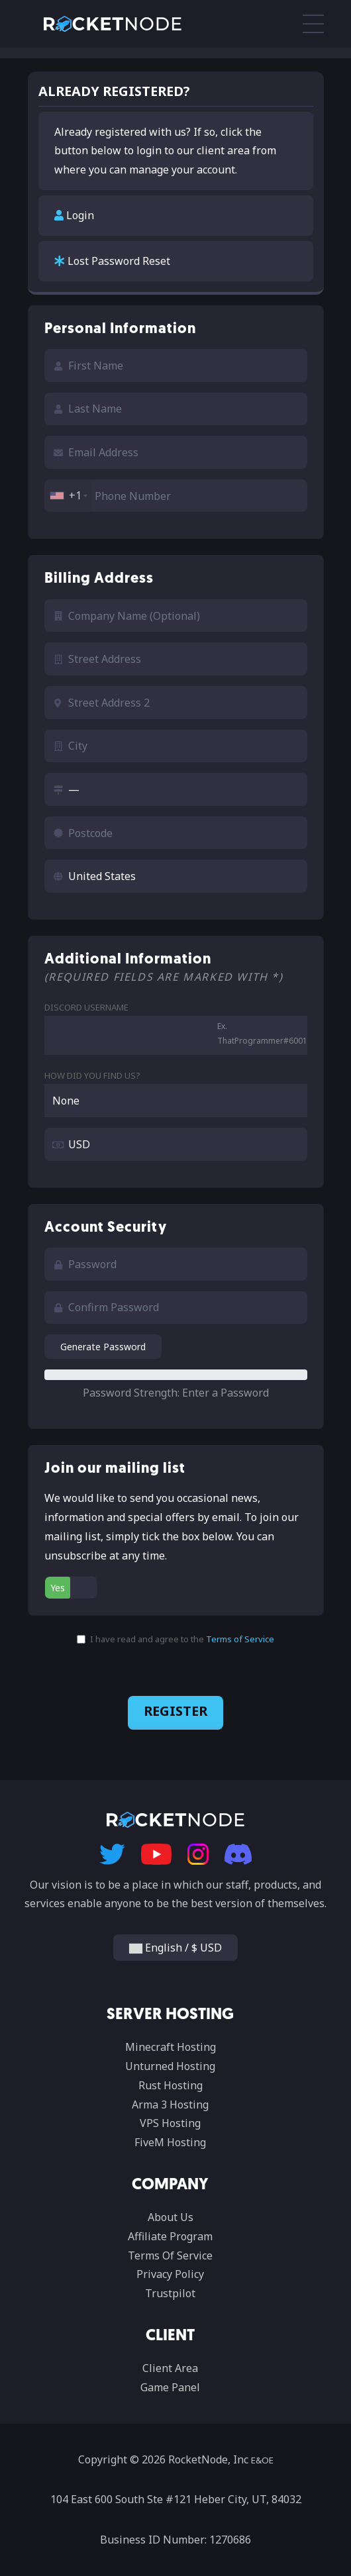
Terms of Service (240, 1639)
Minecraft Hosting (170, 2047)
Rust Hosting (170, 2085)
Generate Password (103, 1346)
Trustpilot (170, 2293)
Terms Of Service (170, 2255)
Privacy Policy (170, 2274)
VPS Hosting (170, 2123)
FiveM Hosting (170, 2142)
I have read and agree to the (175, 1639)
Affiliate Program (170, 2236)
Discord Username (86, 1007)
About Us (170, 2217)
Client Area (170, 2368)
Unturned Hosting (170, 2066)
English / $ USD (175, 1947)
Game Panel (170, 2387)
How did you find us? (92, 1075)
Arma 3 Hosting (170, 2104)
